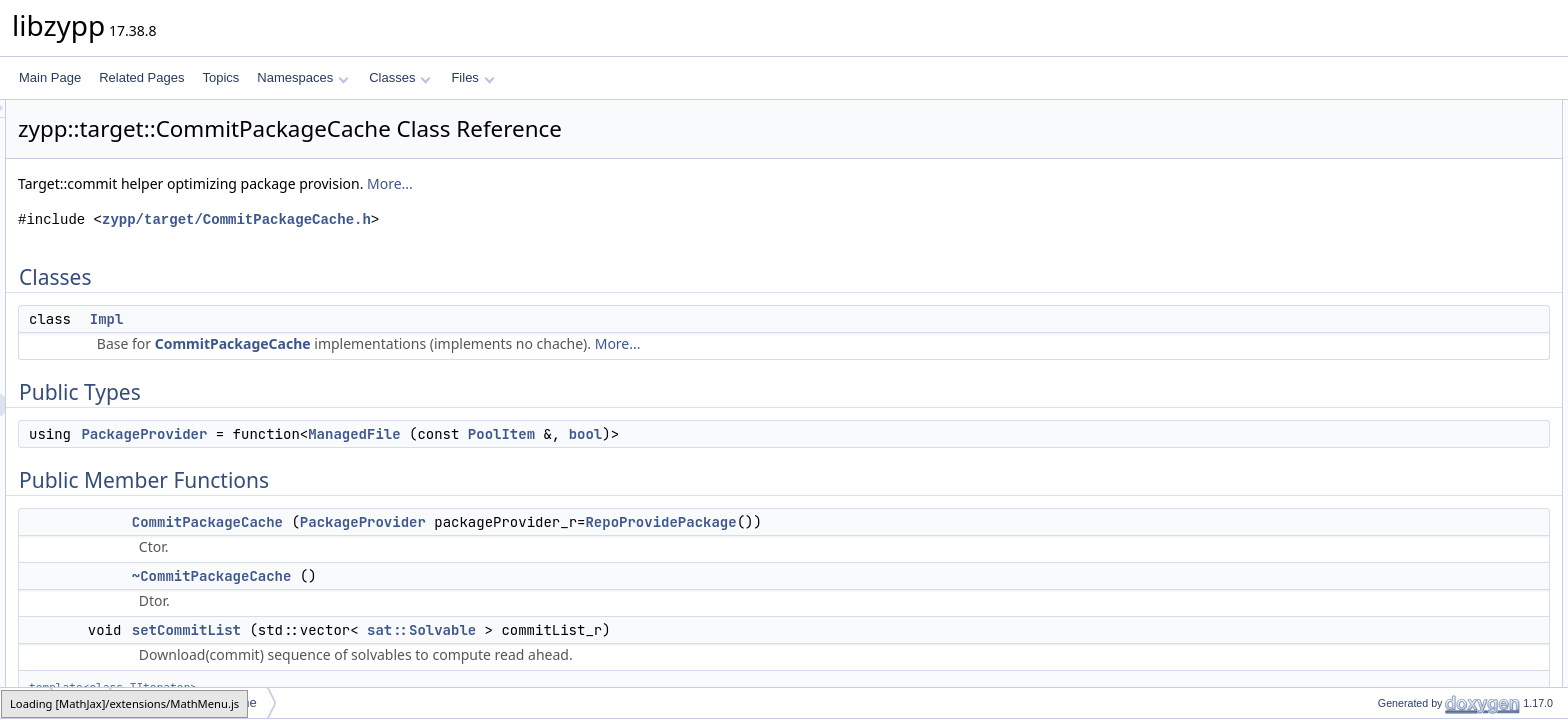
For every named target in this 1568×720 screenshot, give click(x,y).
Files (472, 77)
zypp (26, 702)
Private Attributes (1390, 419)
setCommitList (436, 630)
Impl (357, 319)
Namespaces (302, 77)
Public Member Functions (1412, 199)
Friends (1365, 463)
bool (836, 434)
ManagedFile (604, 434)
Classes (400, 77)
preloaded (1387, 353)
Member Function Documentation (1433, 661)
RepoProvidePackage (910, 522)
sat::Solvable (671, 630)
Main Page (50, 77)
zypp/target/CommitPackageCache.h (486, 219)
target (81, 702)
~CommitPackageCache (462, 576)
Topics (220, 77)
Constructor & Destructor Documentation (1453, 573)
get (1369, 309)
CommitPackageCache (483, 343)
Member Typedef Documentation (1432, 529)
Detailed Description (1398, 507)
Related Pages (141, 77)
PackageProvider (394, 434)
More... (640, 183)
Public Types (1379, 155)
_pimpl (1378, 441)
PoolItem (751, 434)
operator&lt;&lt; (1400, 485)
